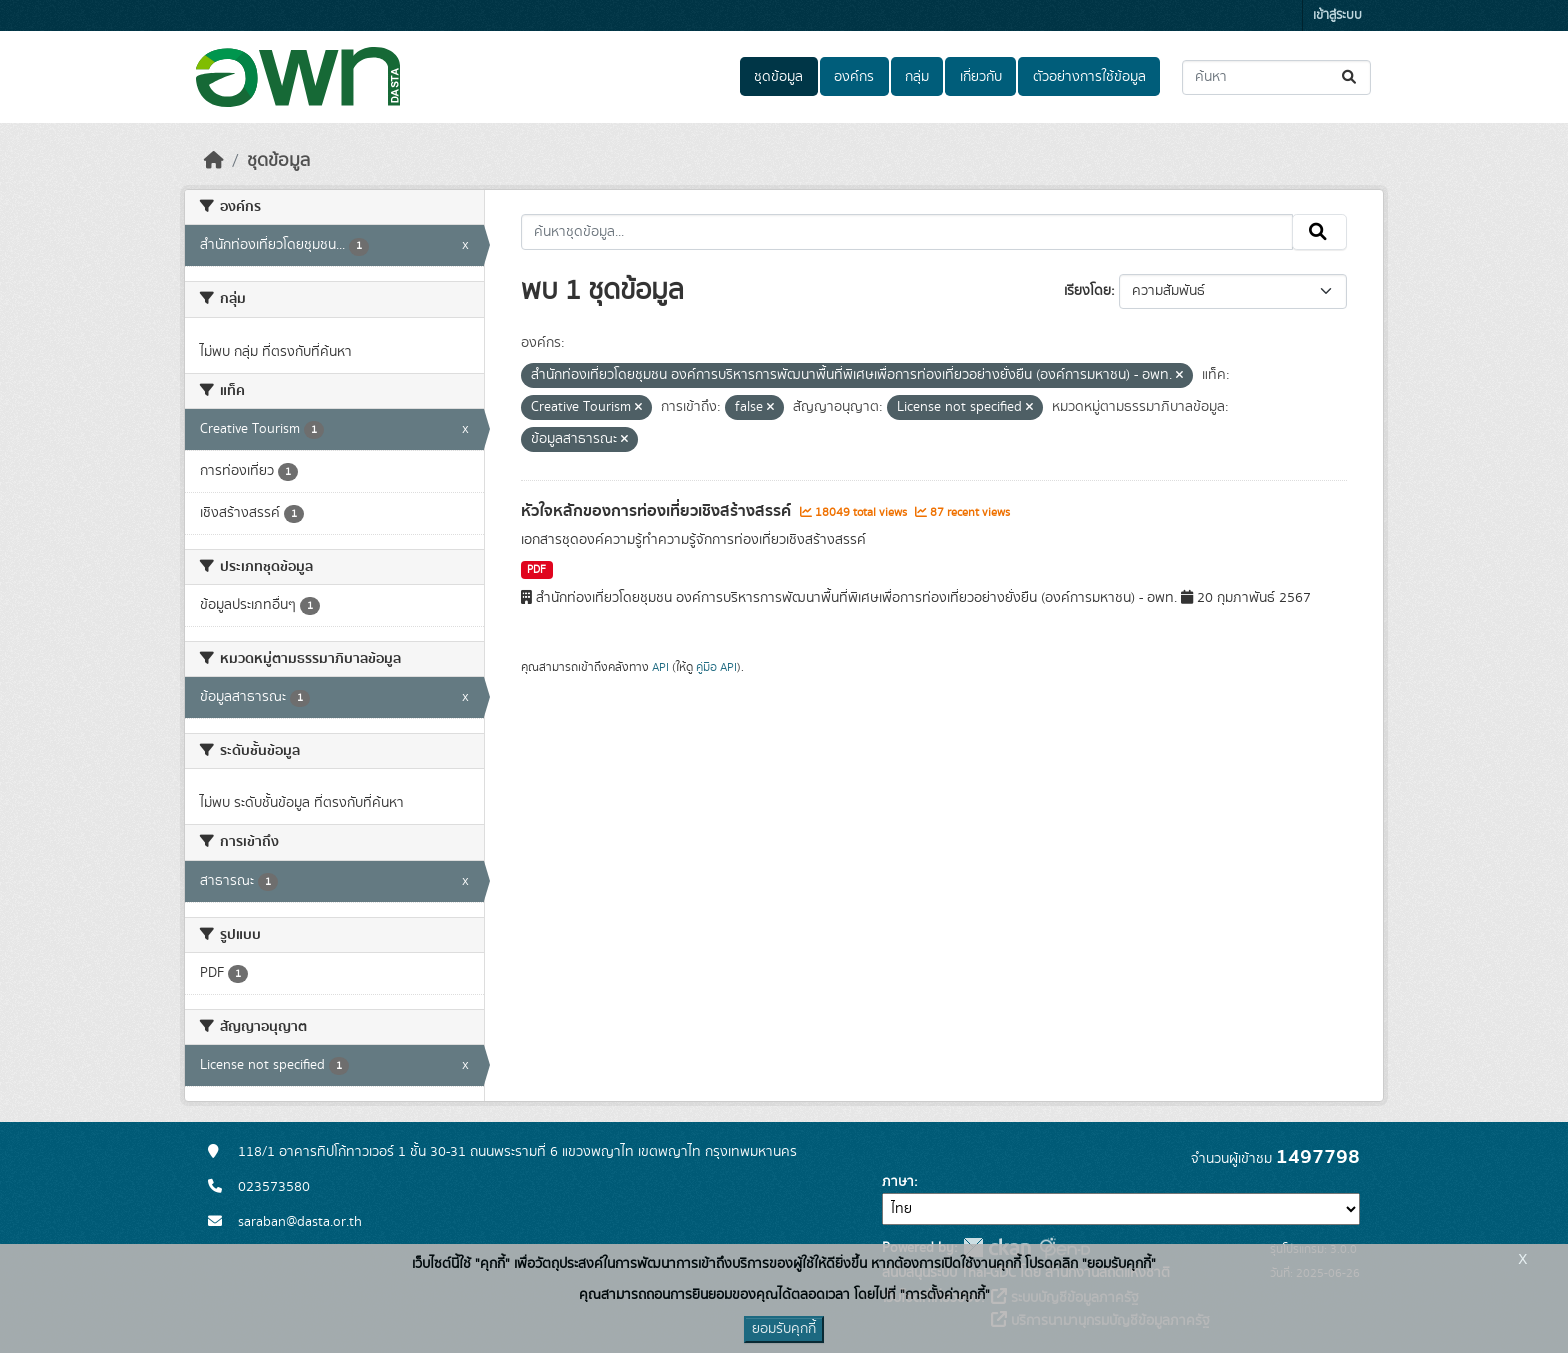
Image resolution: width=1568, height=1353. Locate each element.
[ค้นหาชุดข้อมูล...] (1276, 77)
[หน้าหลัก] (214, 161)
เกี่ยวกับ (981, 77)
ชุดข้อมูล (778, 77)
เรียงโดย (1087, 291)
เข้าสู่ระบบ (1337, 15)
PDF (536, 570)
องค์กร (854, 77)
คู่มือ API (716, 667)
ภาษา (898, 1182)
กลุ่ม (917, 77)
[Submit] (1350, 77)
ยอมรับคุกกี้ (784, 1329)
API (660, 667)
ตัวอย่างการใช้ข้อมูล (1089, 77)
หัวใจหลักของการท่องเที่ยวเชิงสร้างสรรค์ (658, 511)
